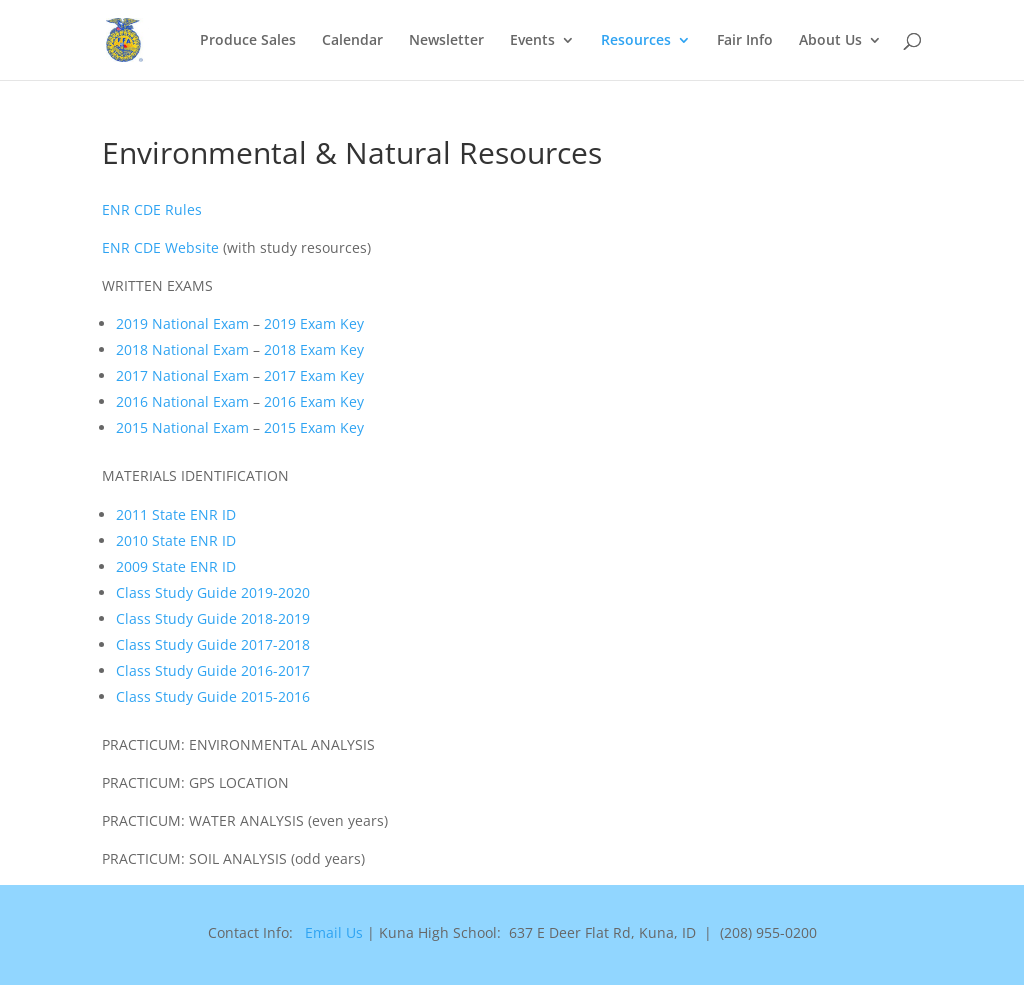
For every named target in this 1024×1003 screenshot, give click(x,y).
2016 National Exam (182, 401)
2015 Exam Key (314, 427)
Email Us (334, 932)
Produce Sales (248, 41)
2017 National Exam (182, 375)
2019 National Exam (182, 323)
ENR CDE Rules (152, 209)
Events (532, 41)
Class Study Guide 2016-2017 (213, 670)
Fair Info (745, 41)
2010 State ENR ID (176, 540)
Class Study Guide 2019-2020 (213, 592)
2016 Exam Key (314, 401)
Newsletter (446, 41)
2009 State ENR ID (176, 566)
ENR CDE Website (160, 247)
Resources (636, 41)
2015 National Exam (182, 427)
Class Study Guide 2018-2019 (213, 618)
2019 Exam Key (314, 323)
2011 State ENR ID (176, 514)
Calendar (352, 41)
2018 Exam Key (314, 349)
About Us (830, 41)
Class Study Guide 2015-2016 (213, 696)
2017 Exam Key (314, 375)
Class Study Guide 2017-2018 (213, 644)
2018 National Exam (182, 349)
